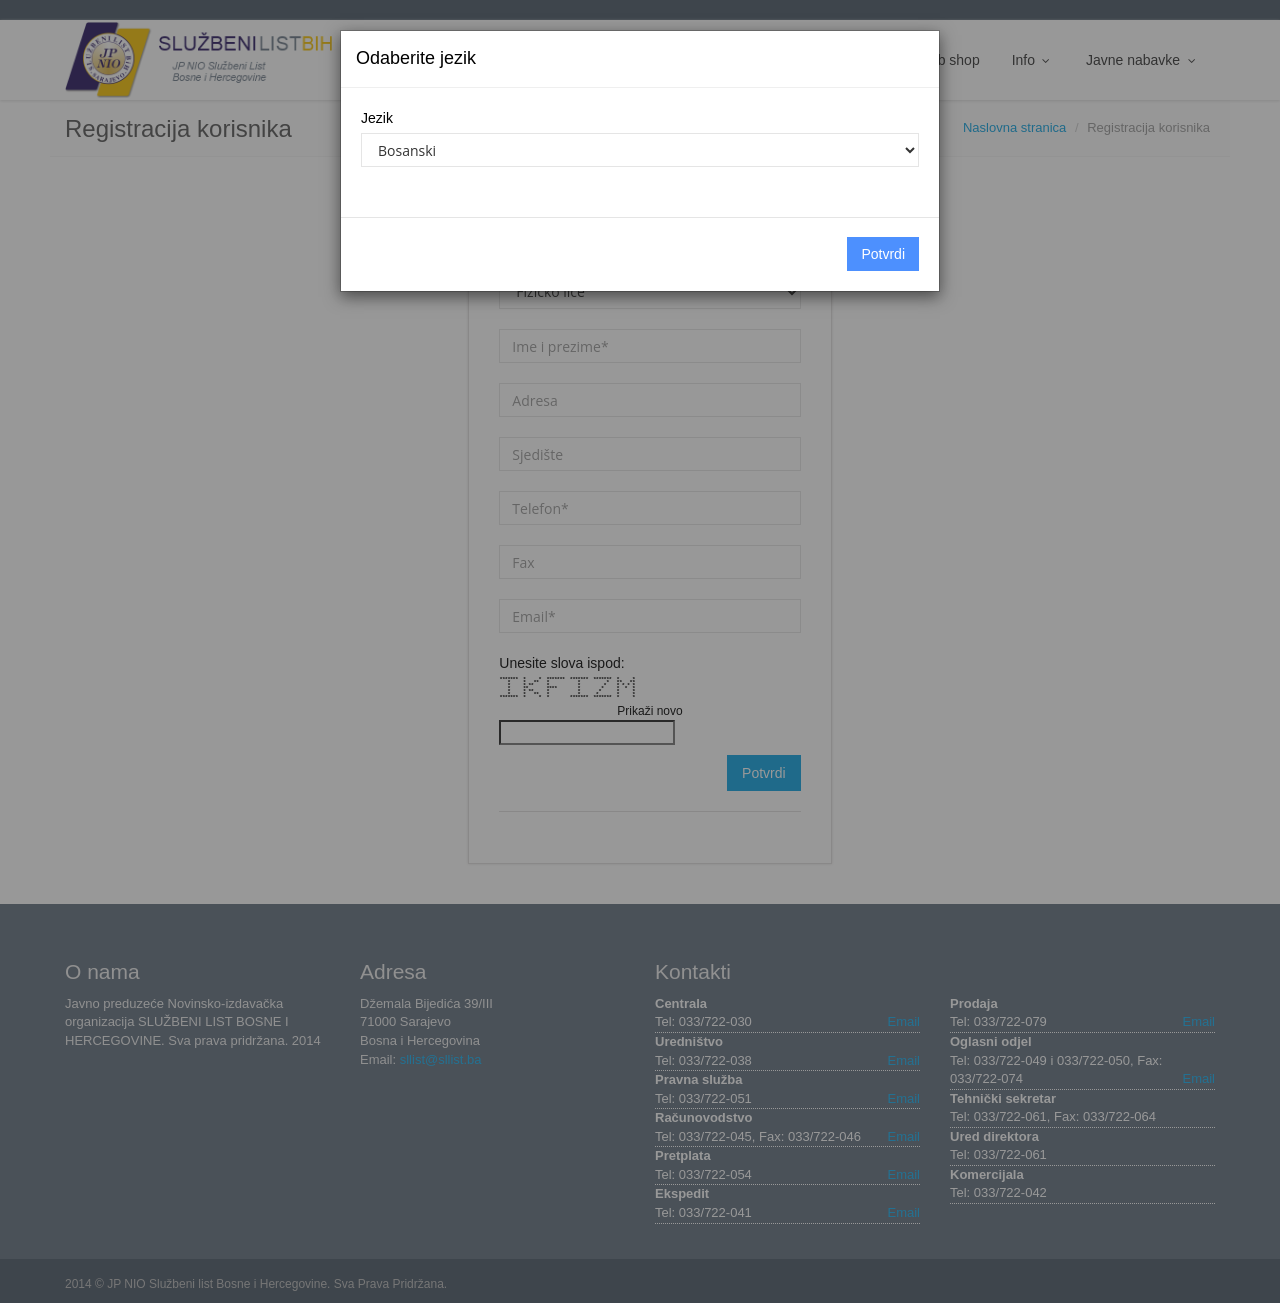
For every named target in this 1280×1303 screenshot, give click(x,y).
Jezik (377, 118)
